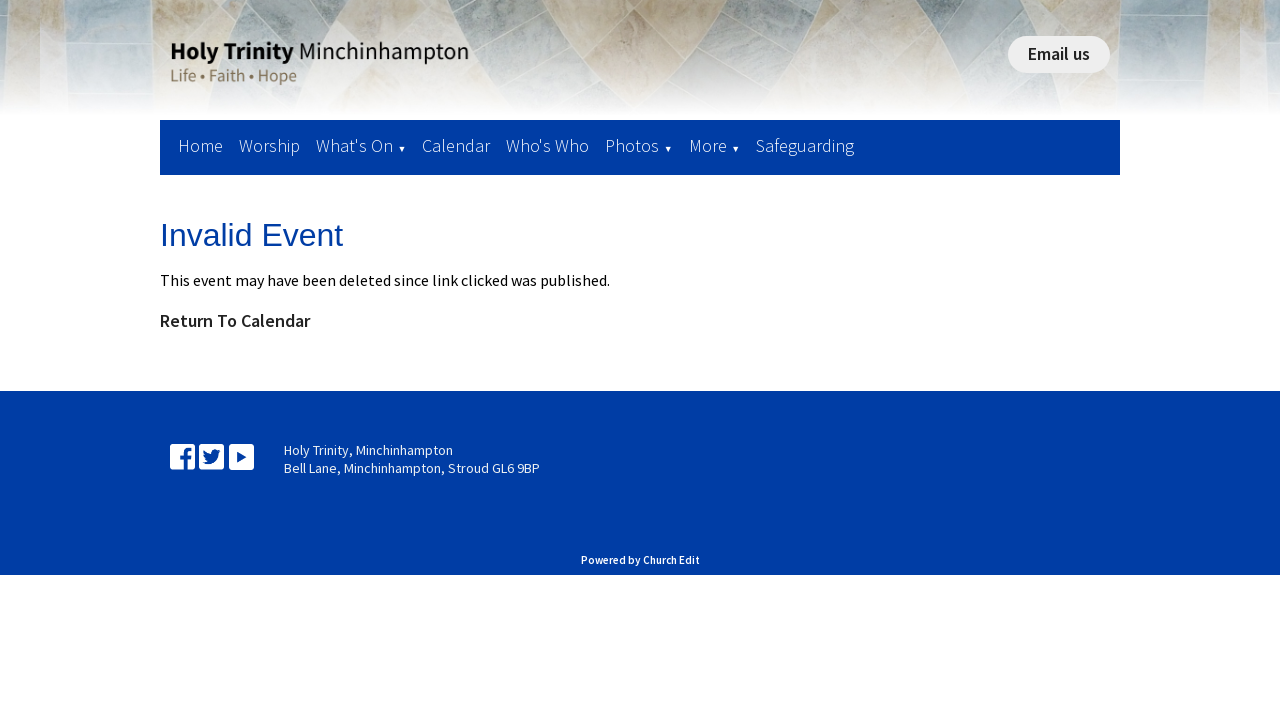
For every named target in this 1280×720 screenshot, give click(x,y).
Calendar (456, 145)
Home (200, 145)
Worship (269, 145)
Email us (1059, 53)
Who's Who (547, 145)
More (708, 145)
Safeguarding (805, 145)
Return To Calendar (235, 320)
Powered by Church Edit (640, 560)
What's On (354, 145)
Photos (632, 145)
